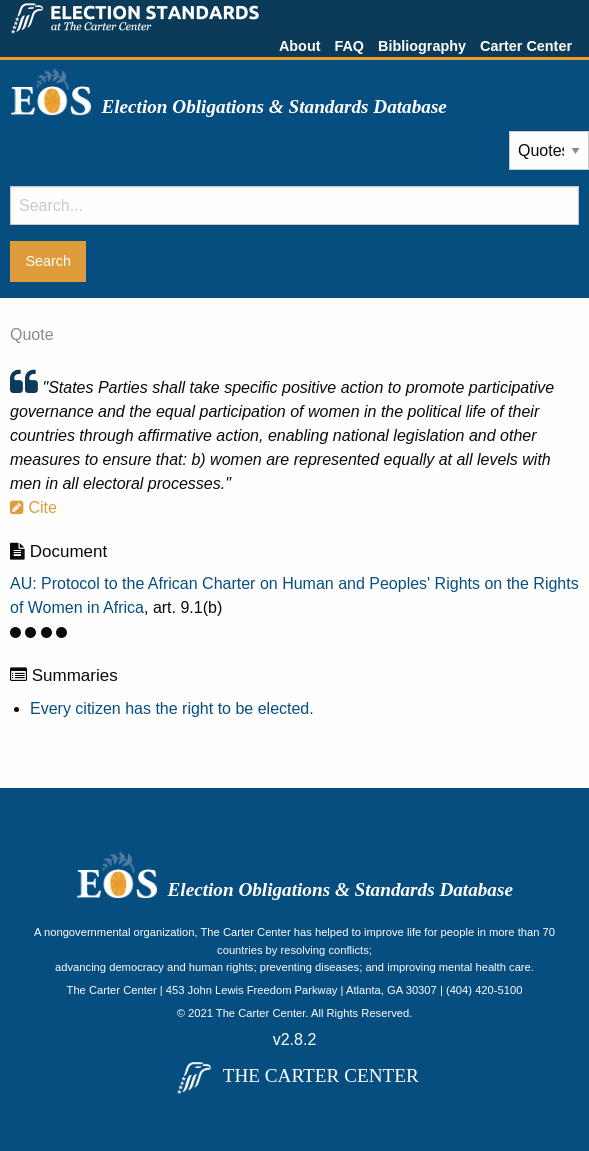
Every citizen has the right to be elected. (172, 708)
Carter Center (526, 46)
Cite (33, 507)
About (300, 46)
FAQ (349, 46)
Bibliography (422, 46)
